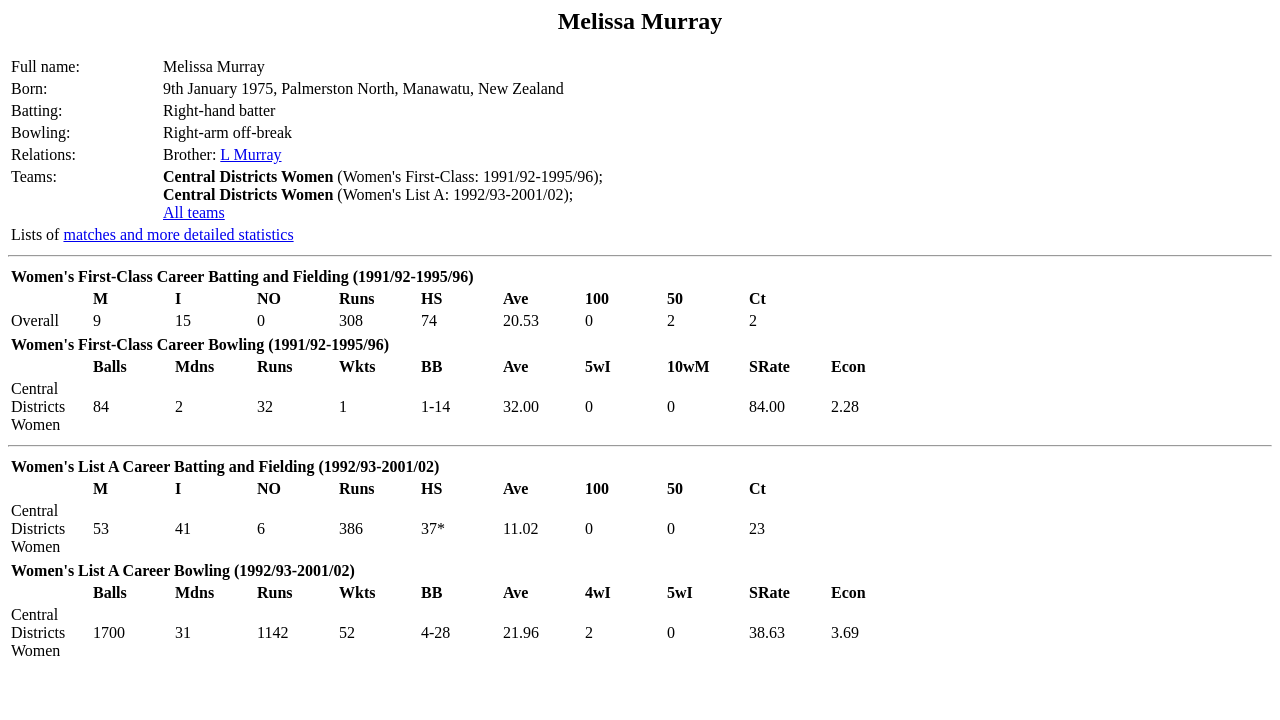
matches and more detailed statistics (178, 234)
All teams (194, 212)
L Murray (250, 154)
